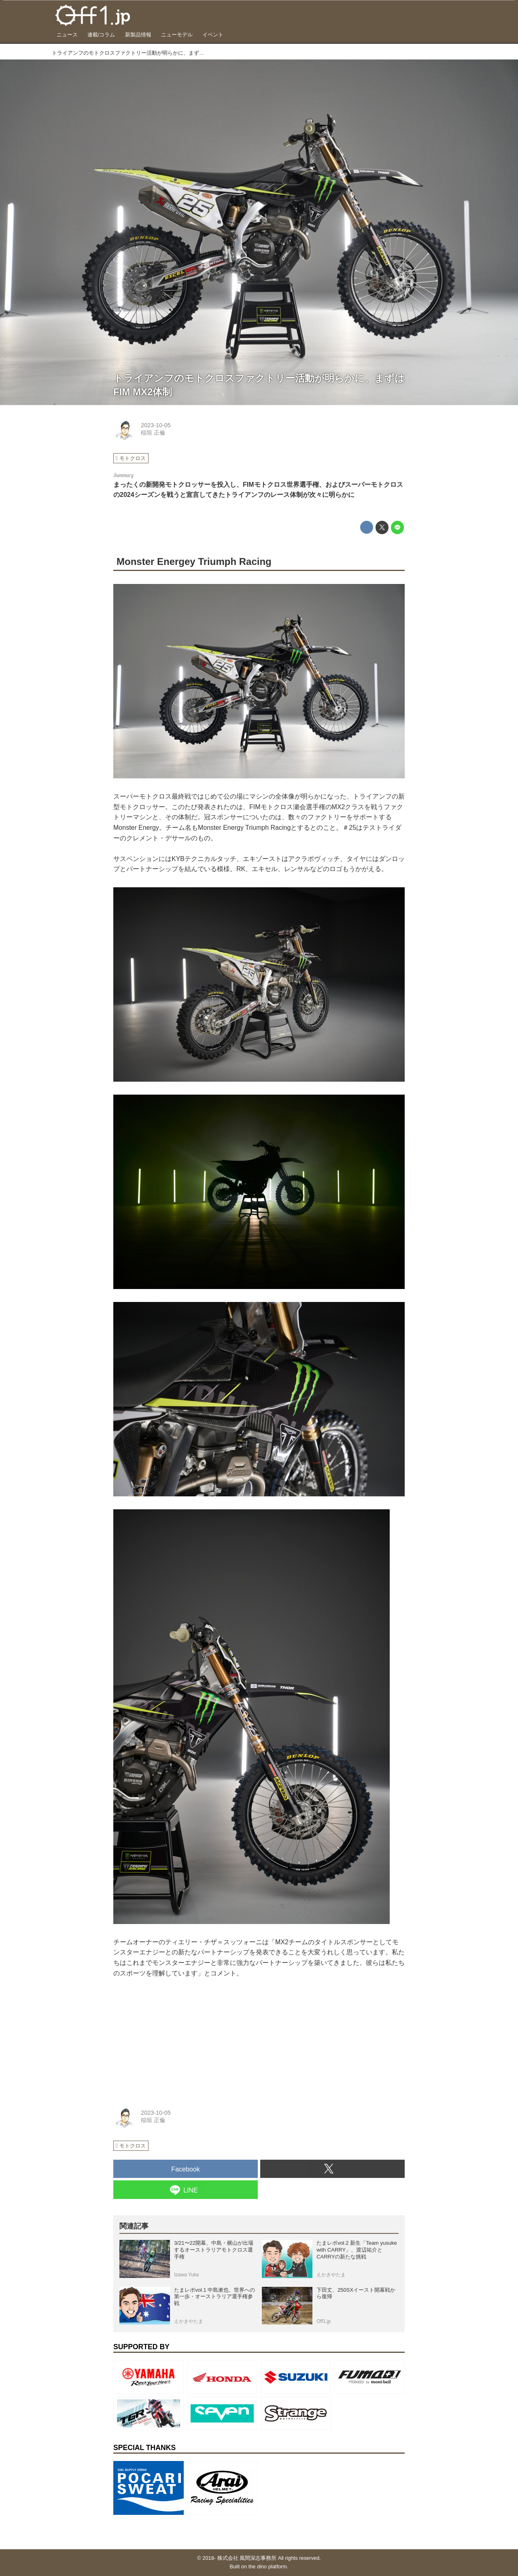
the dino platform (267, 2566)
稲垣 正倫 (153, 432)
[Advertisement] (174, 2039)
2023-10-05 (156, 425)
